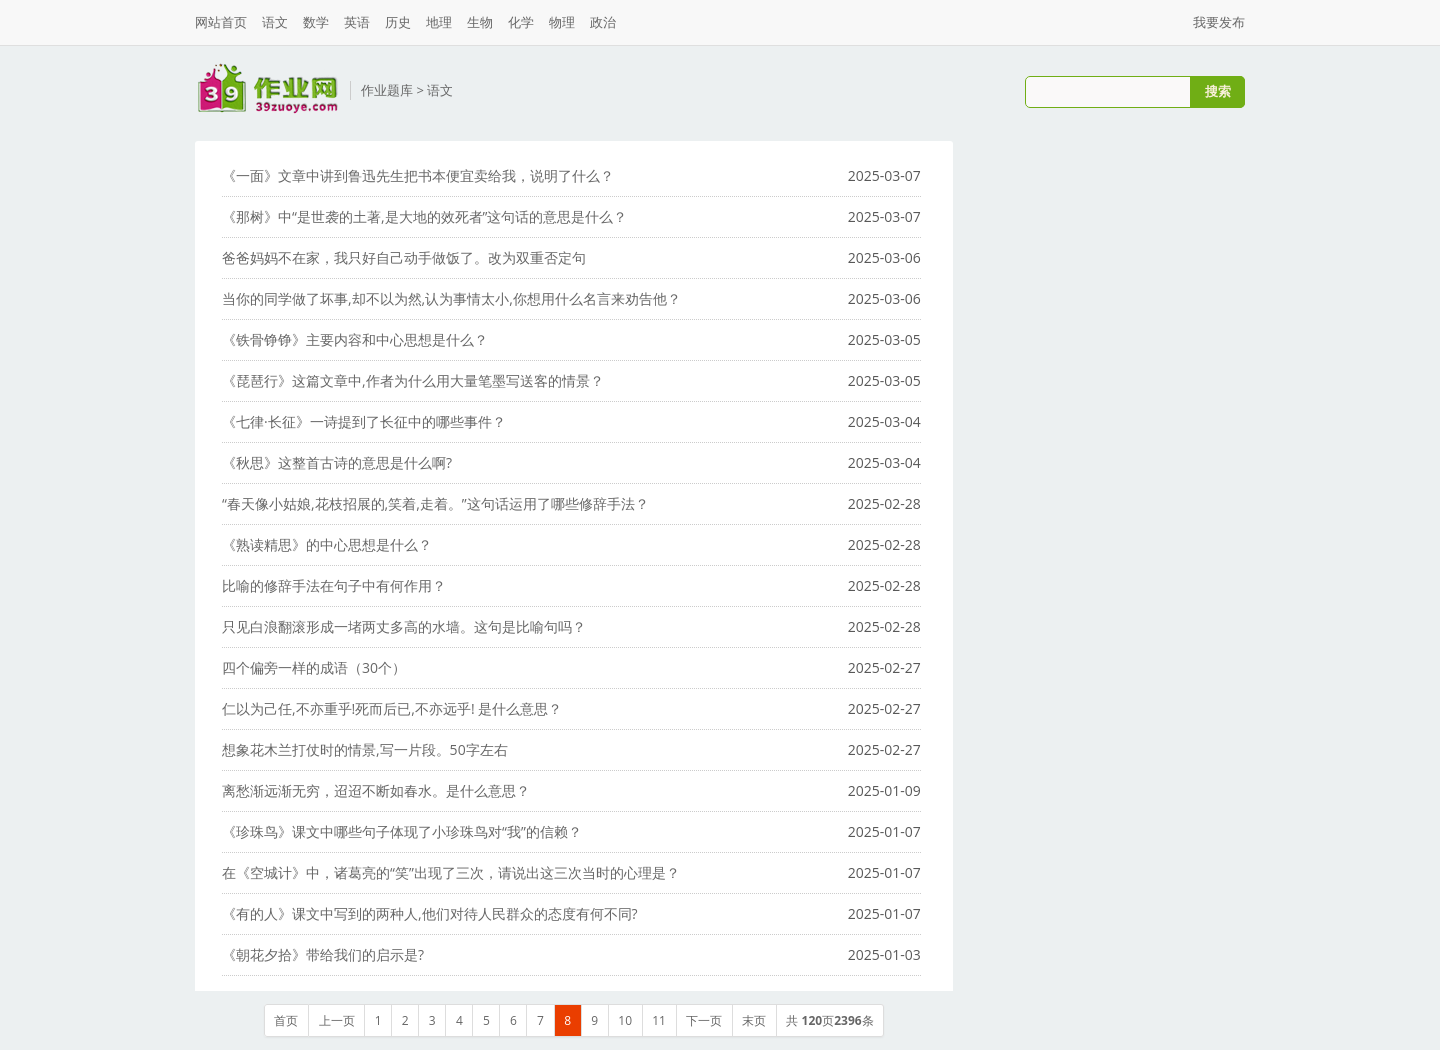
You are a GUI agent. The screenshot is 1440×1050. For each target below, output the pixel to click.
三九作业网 (267, 88)
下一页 (704, 1020)
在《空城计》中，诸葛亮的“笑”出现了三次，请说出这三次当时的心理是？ (451, 872)
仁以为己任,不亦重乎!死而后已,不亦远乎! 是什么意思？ (392, 708)
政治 (603, 22)
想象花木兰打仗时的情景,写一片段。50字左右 (365, 749)
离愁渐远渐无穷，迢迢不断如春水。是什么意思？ (376, 790)
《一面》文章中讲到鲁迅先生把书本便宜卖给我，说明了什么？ (418, 175)
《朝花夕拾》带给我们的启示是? (323, 954)
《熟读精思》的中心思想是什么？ (327, 544)
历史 (398, 22)
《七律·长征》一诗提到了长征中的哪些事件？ (364, 421)
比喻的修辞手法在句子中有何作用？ (334, 585)
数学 (316, 22)
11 (659, 1020)
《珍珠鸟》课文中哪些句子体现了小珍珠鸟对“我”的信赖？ (402, 831)
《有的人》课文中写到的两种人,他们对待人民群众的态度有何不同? (430, 913)
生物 (480, 22)
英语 (357, 22)
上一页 (337, 1020)
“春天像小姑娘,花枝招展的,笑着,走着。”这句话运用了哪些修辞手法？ (435, 503)
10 (625, 1020)
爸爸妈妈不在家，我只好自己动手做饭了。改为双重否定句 (404, 257)
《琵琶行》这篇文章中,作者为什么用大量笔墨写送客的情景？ (413, 380)
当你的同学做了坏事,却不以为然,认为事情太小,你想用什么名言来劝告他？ (451, 298)
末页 (754, 1020)
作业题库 (387, 90)
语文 (275, 22)
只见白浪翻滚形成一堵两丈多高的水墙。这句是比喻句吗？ (404, 626)
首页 (286, 1020)
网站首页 (221, 22)
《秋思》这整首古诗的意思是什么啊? (337, 462)
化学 (521, 22)
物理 (562, 22)
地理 (439, 22)
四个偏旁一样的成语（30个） (314, 667)
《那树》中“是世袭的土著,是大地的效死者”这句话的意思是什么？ (424, 216)
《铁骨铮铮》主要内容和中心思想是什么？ (355, 339)
